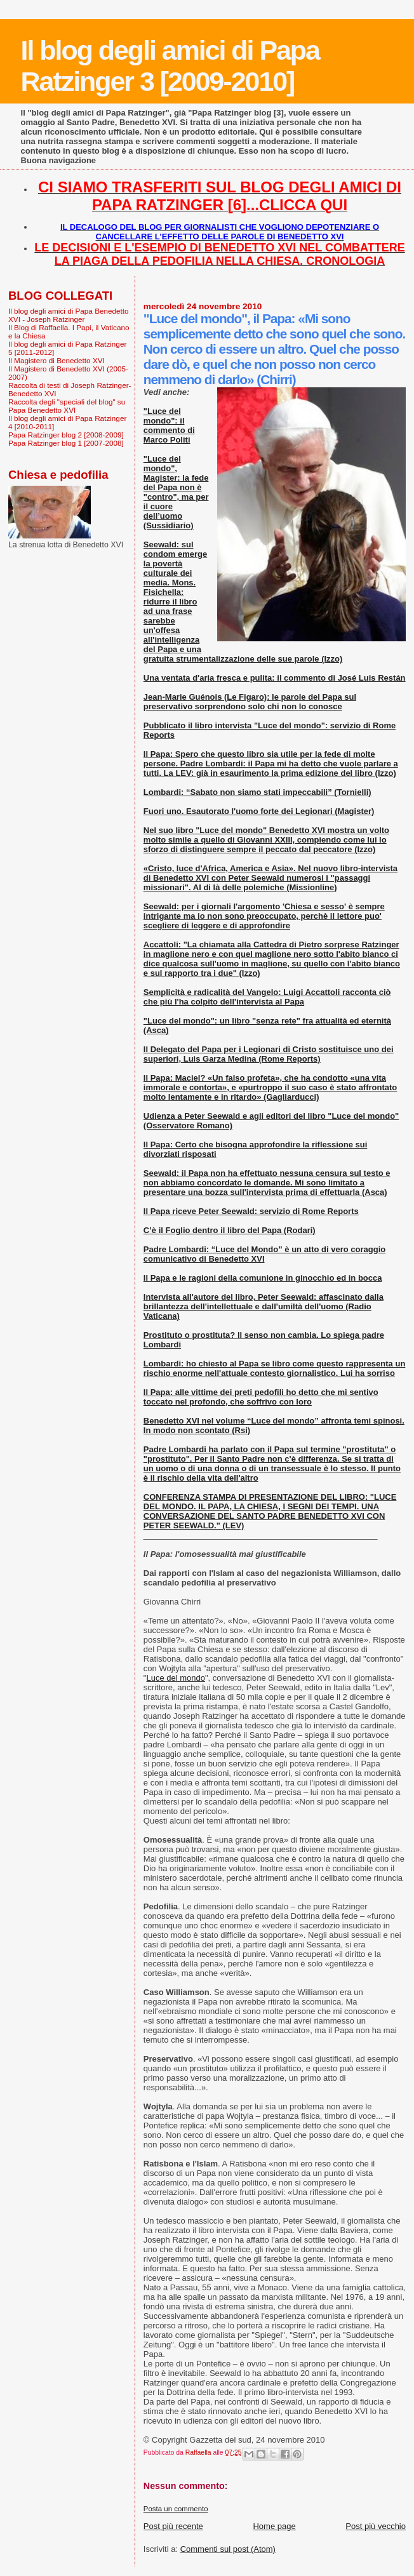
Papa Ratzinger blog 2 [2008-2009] (66, 434)
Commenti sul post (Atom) (228, 2549)
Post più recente (173, 2526)
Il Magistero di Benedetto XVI (56, 360)
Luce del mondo (175, 1678)
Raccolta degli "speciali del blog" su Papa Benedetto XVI (66, 405)
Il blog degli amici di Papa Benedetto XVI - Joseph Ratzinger (68, 315)
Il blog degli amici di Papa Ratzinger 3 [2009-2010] (170, 66)
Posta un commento (176, 2509)
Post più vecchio (375, 2526)
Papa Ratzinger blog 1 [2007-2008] (66, 443)
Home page (274, 2526)
